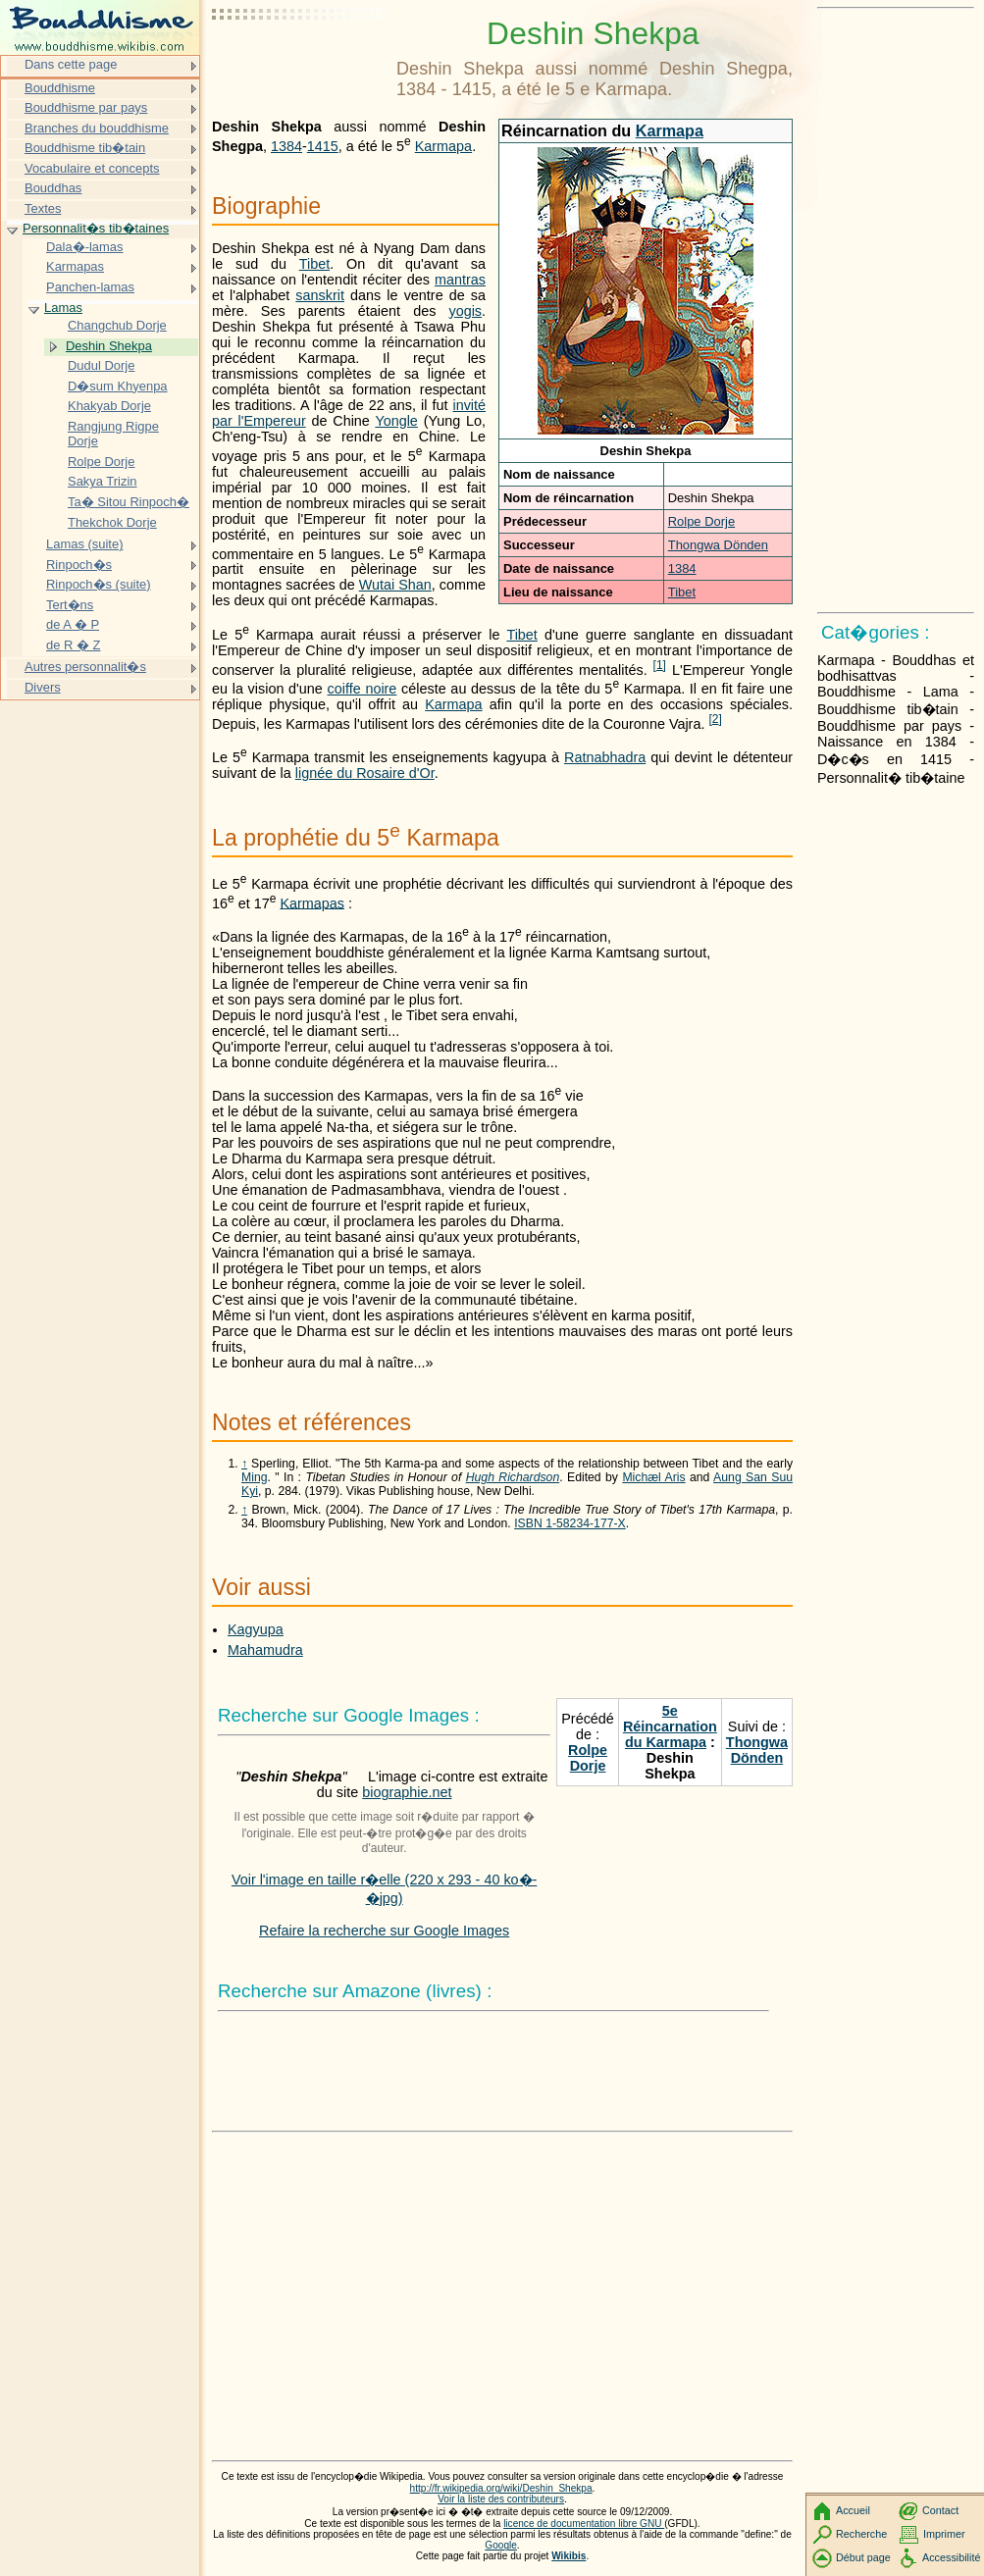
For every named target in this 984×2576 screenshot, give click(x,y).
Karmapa (669, 130)
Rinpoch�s (79, 564)
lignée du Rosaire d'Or (365, 773)
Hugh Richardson (513, 1477)
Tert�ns (69, 604)
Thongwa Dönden (718, 545)
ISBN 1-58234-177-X (570, 1523)
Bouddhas (53, 187)
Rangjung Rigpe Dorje (113, 434)
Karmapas (312, 902)
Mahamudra (265, 1650)
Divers (43, 687)
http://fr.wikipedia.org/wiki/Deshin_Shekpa (501, 2488)
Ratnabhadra (605, 757)
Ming (254, 1477)
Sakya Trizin (102, 481)
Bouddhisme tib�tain (85, 147)
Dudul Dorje (101, 365)
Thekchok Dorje (112, 522)
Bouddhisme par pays (86, 107)
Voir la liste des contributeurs (501, 2499)
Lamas (63, 307)
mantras (460, 279)
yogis (465, 311)
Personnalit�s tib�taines (96, 228)
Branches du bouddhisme (97, 128)
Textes (43, 208)
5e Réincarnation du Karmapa (670, 1726)
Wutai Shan (395, 584)
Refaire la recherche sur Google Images (384, 1930)
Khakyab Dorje (109, 405)
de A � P (72, 624)
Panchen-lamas (90, 287)
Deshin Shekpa (109, 345)
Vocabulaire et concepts (92, 168)
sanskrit (319, 295)
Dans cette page (71, 64)
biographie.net (406, 1792)
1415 (322, 146)
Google (501, 2545)
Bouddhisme (60, 87)
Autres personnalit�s (85, 666)
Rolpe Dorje (701, 521)
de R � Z (73, 645)
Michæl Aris (653, 1477)
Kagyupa (256, 1629)
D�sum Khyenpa (118, 386)
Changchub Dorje (117, 325)
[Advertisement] (300, 64)
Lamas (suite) (84, 544)
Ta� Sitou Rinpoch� (128, 501)
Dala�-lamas (85, 246)
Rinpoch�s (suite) (98, 584)
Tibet (682, 592)
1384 (682, 568)
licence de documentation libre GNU (583, 2523)
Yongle (396, 421)
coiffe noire (362, 688)
